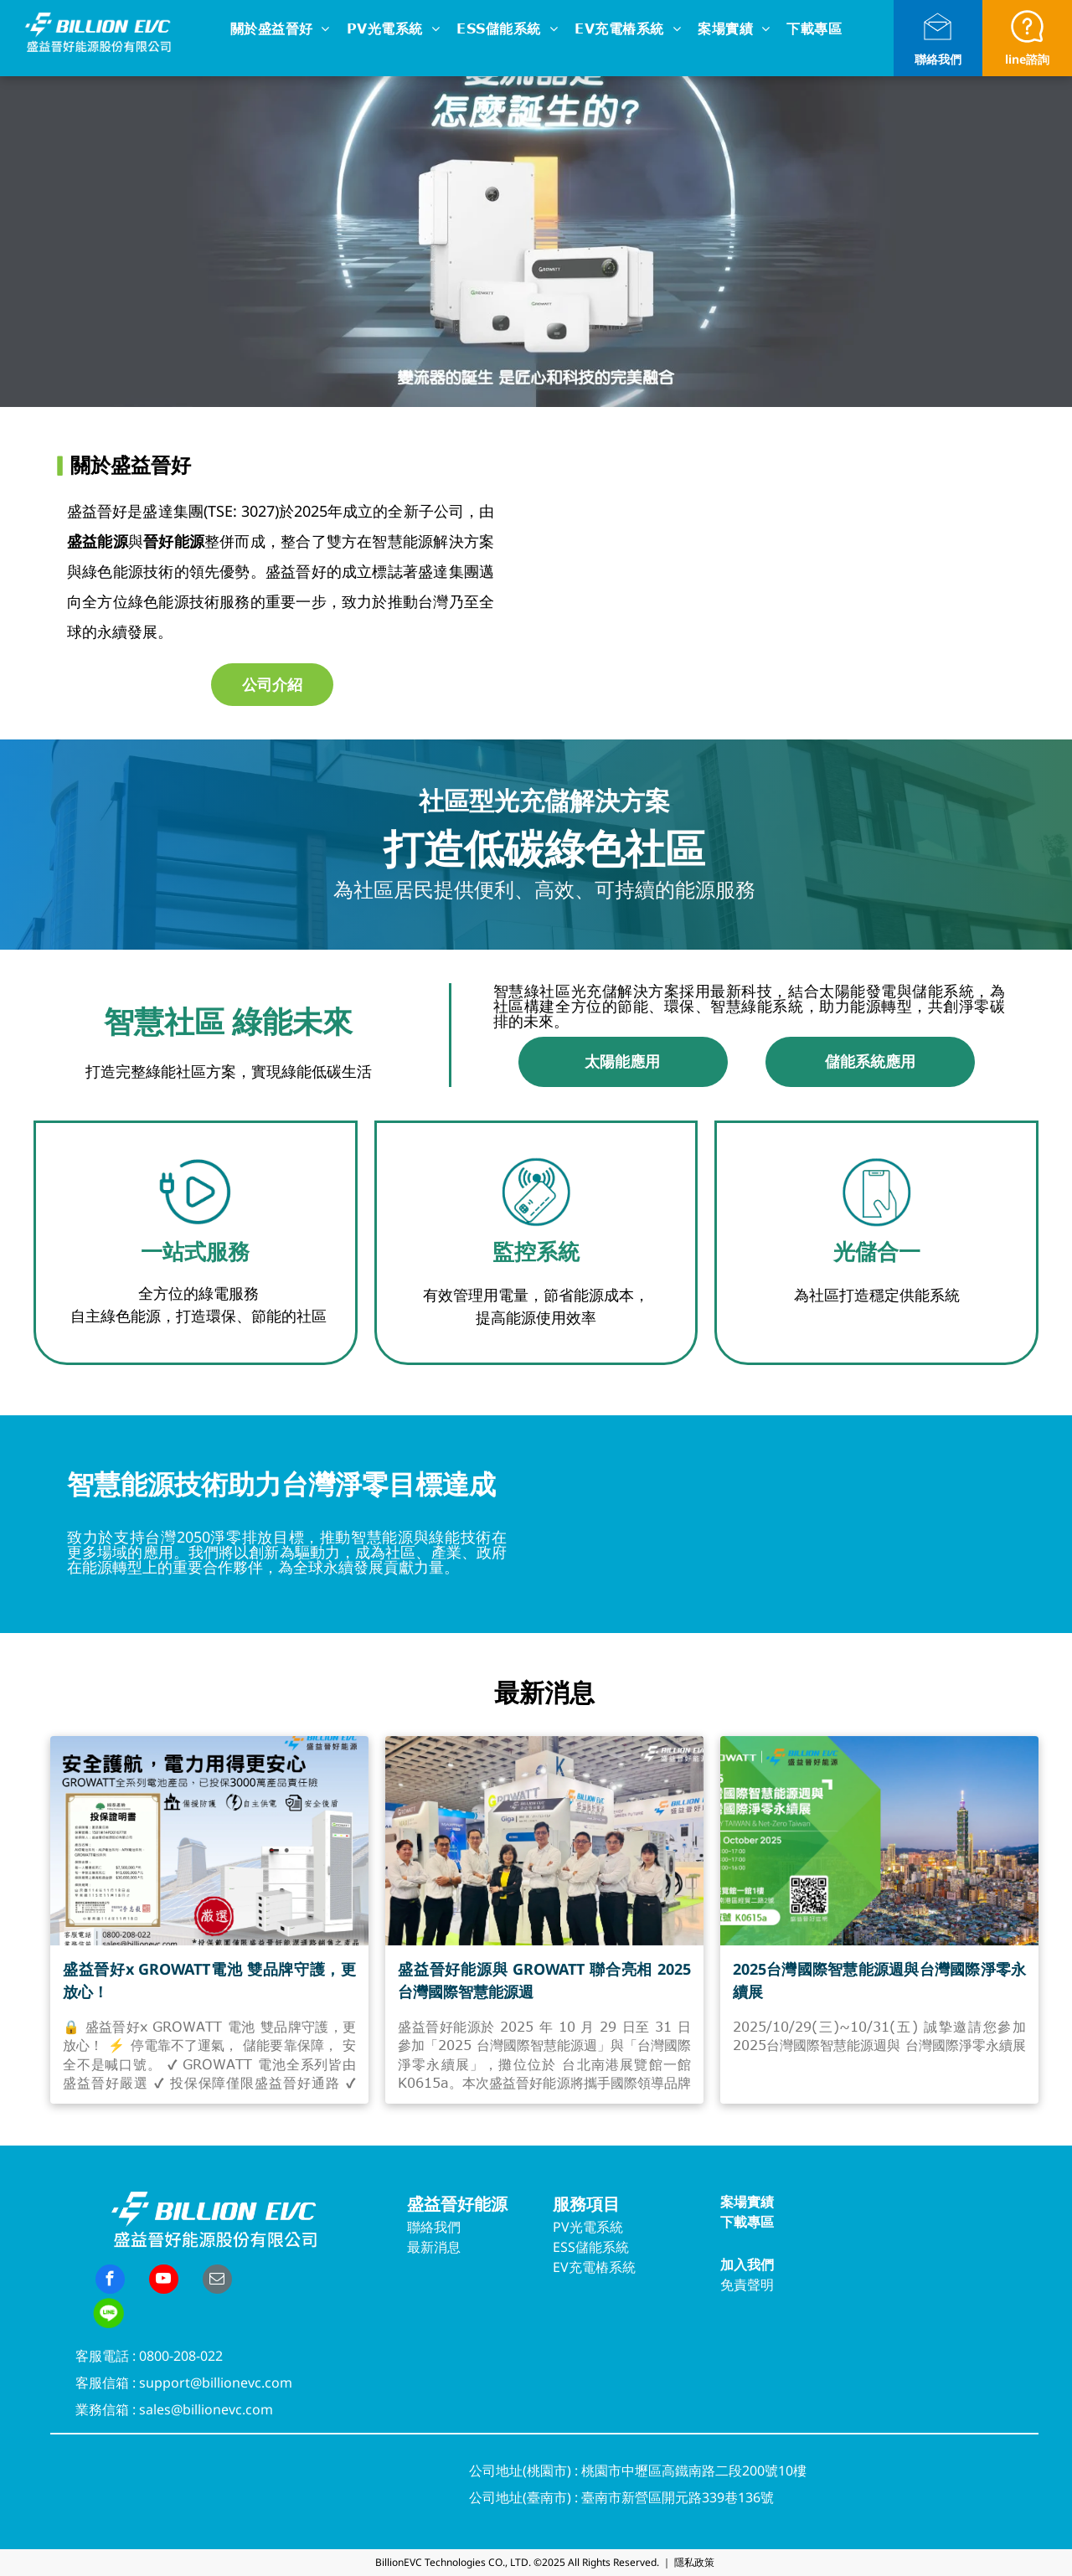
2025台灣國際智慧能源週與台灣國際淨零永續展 (879, 1980)
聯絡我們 (938, 59)
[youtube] (163, 2281)
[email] (217, 2281)
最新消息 (434, 2247)
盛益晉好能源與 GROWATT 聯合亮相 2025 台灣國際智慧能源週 (544, 1980)
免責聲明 (747, 2284)
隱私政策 (694, 2562)
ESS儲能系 (584, 2247)
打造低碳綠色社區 (544, 848)
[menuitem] (280, 30)
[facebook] (110, 2281)
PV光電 (574, 2227)
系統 (609, 2227)
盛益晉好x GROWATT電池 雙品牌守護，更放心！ (209, 1980)
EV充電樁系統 (594, 2267)
